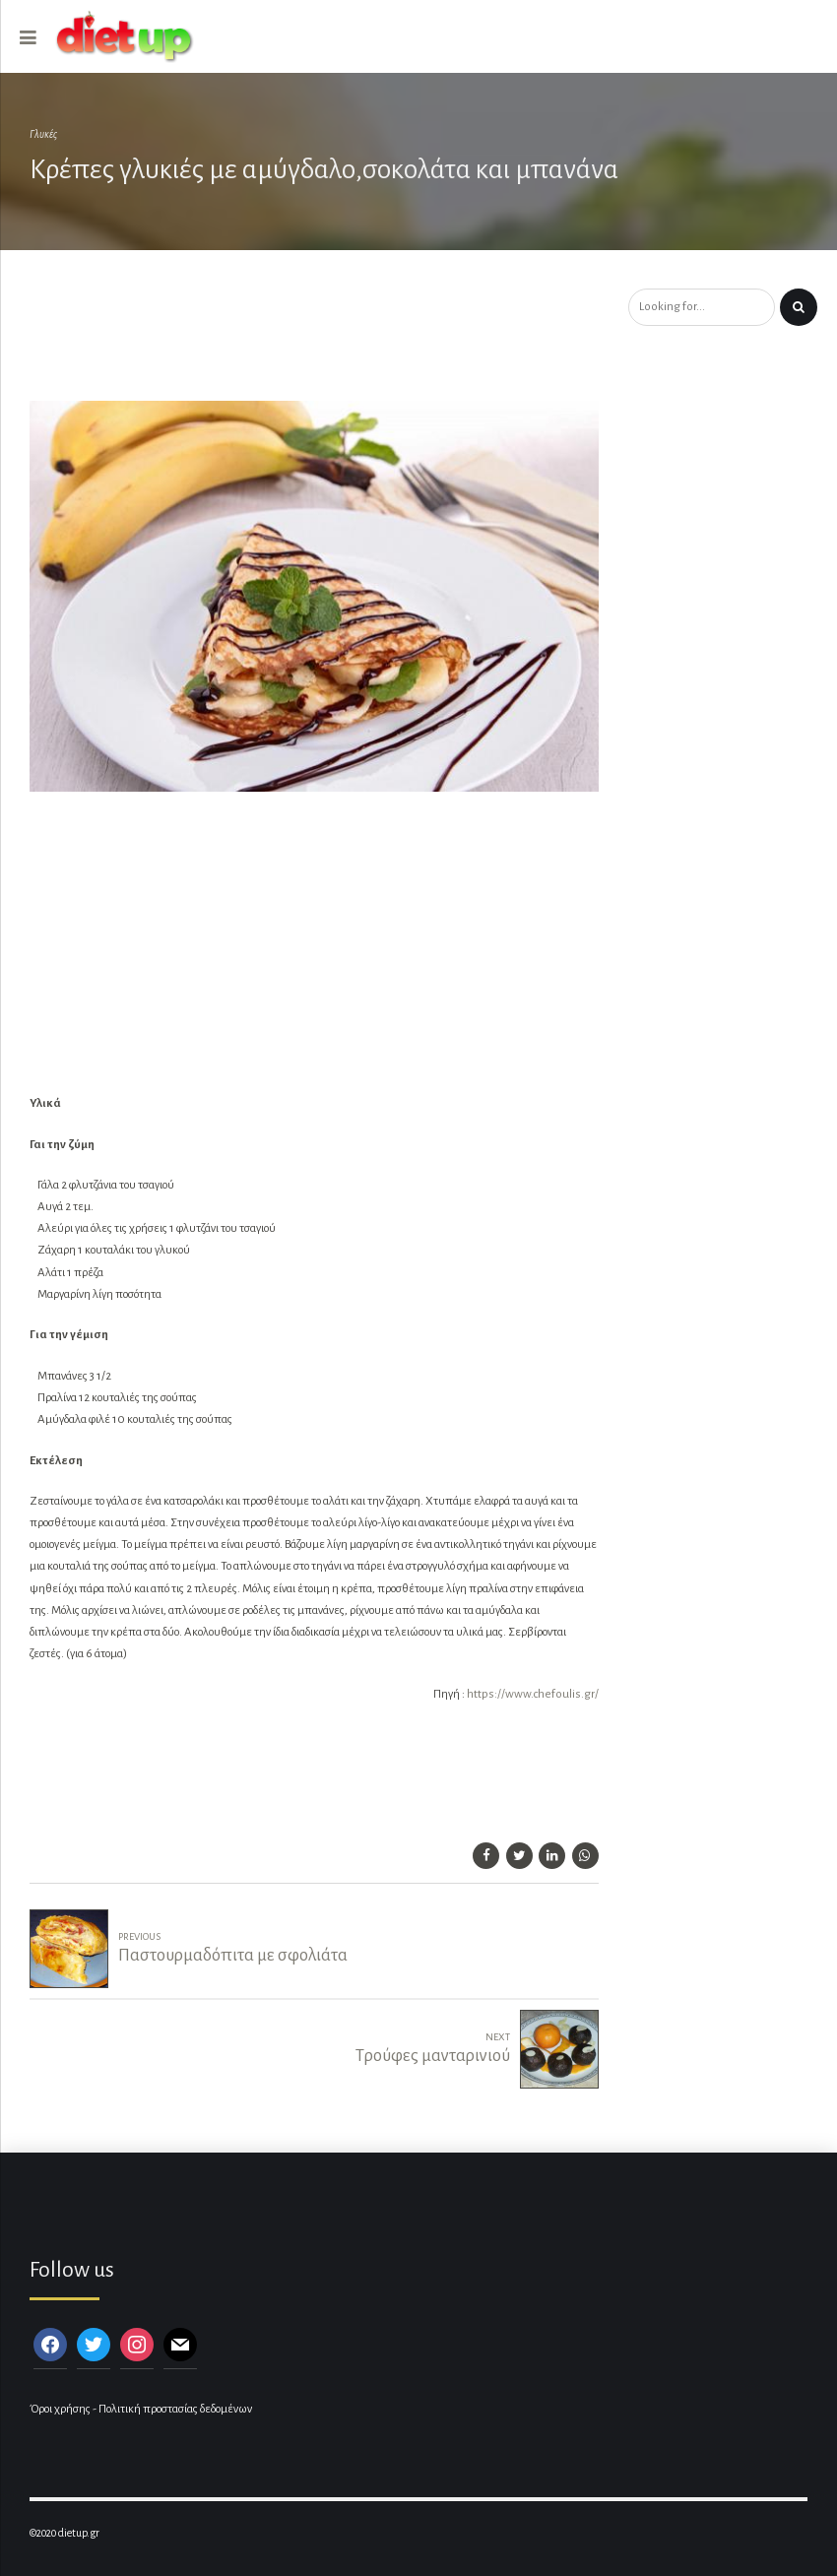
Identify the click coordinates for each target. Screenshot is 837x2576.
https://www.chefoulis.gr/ (533, 1694)
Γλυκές (43, 134)
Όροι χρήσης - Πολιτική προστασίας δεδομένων (141, 2409)
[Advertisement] (358, 340)
